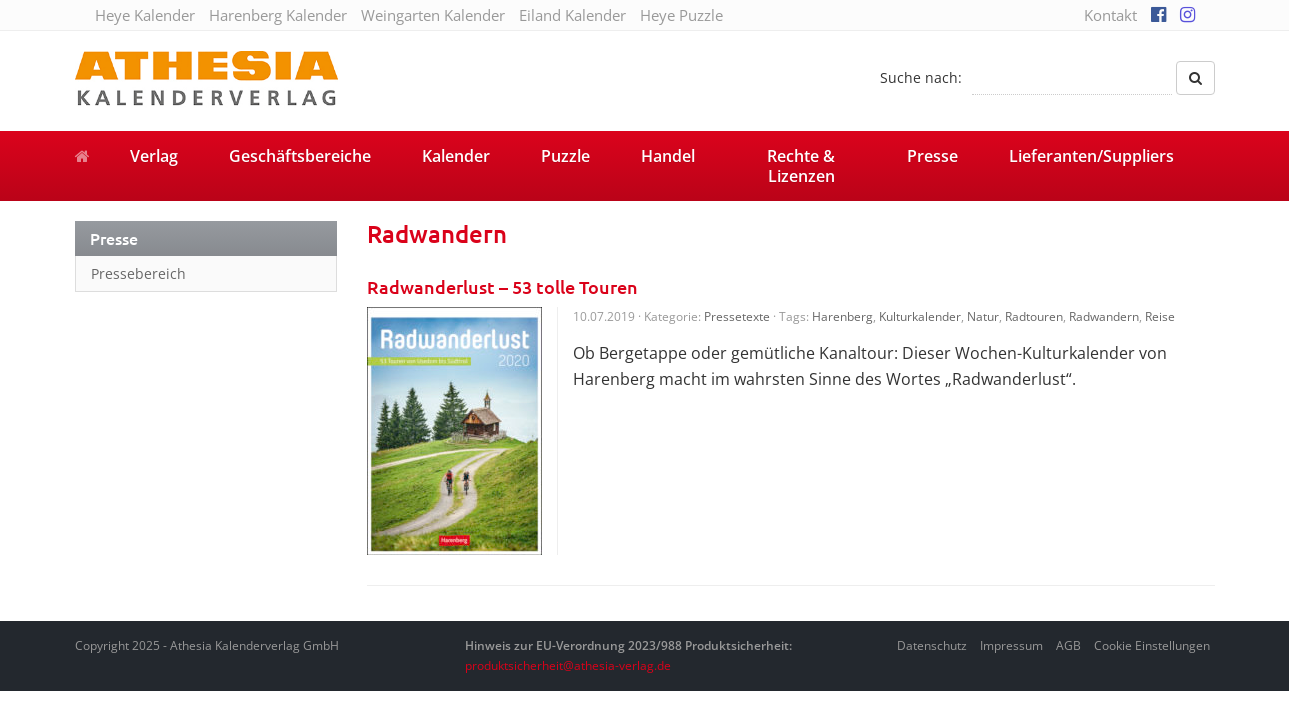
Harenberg (842, 316)
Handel (668, 156)
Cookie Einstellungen (1152, 645)
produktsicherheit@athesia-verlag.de (568, 665)
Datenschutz (932, 645)
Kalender (456, 156)
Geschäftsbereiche (300, 156)
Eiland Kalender (572, 15)
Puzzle (565, 156)
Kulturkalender (920, 316)
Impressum (1011, 645)
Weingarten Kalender (433, 15)
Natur (983, 316)
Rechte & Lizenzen (801, 166)
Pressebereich (138, 273)
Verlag (154, 156)
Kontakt (1110, 15)
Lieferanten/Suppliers (1091, 156)
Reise (1160, 316)
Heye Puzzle (681, 15)
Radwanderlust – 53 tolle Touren (502, 286)
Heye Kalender (145, 15)
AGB (1068, 645)
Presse (932, 156)
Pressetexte (737, 316)
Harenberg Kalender (278, 15)
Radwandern (1104, 316)
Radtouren (1034, 316)
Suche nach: (921, 77)
